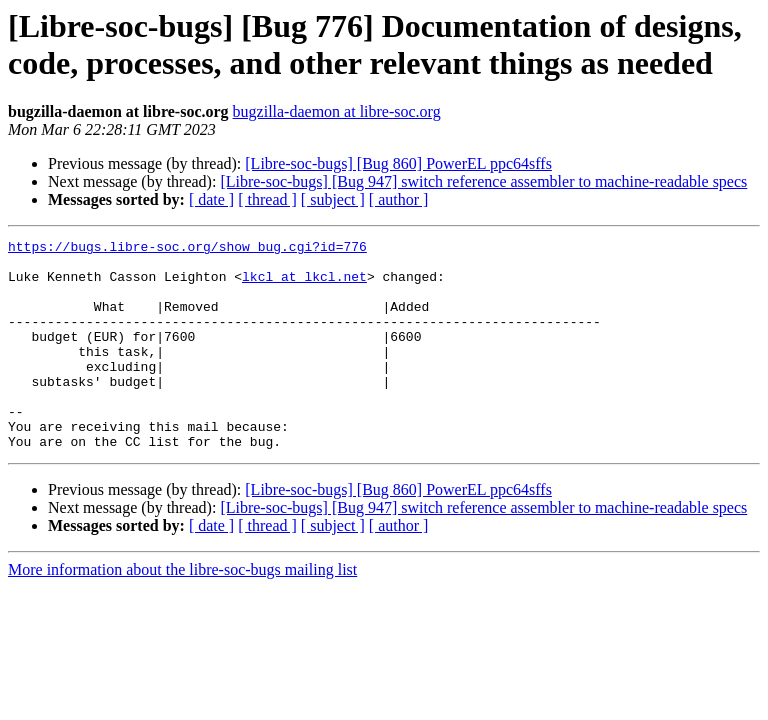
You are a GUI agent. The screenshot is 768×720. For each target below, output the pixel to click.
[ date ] (211, 199)
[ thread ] (267, 199)
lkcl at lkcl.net (304, 285)
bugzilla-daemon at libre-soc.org (337, 111)
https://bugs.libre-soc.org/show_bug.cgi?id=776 (187, 249)
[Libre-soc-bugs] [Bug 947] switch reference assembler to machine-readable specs (483, 181)
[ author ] (399, 199)
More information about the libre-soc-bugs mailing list (182, 611)
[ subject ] (333, 199)
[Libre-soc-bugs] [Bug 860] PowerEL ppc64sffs (398, 163)
